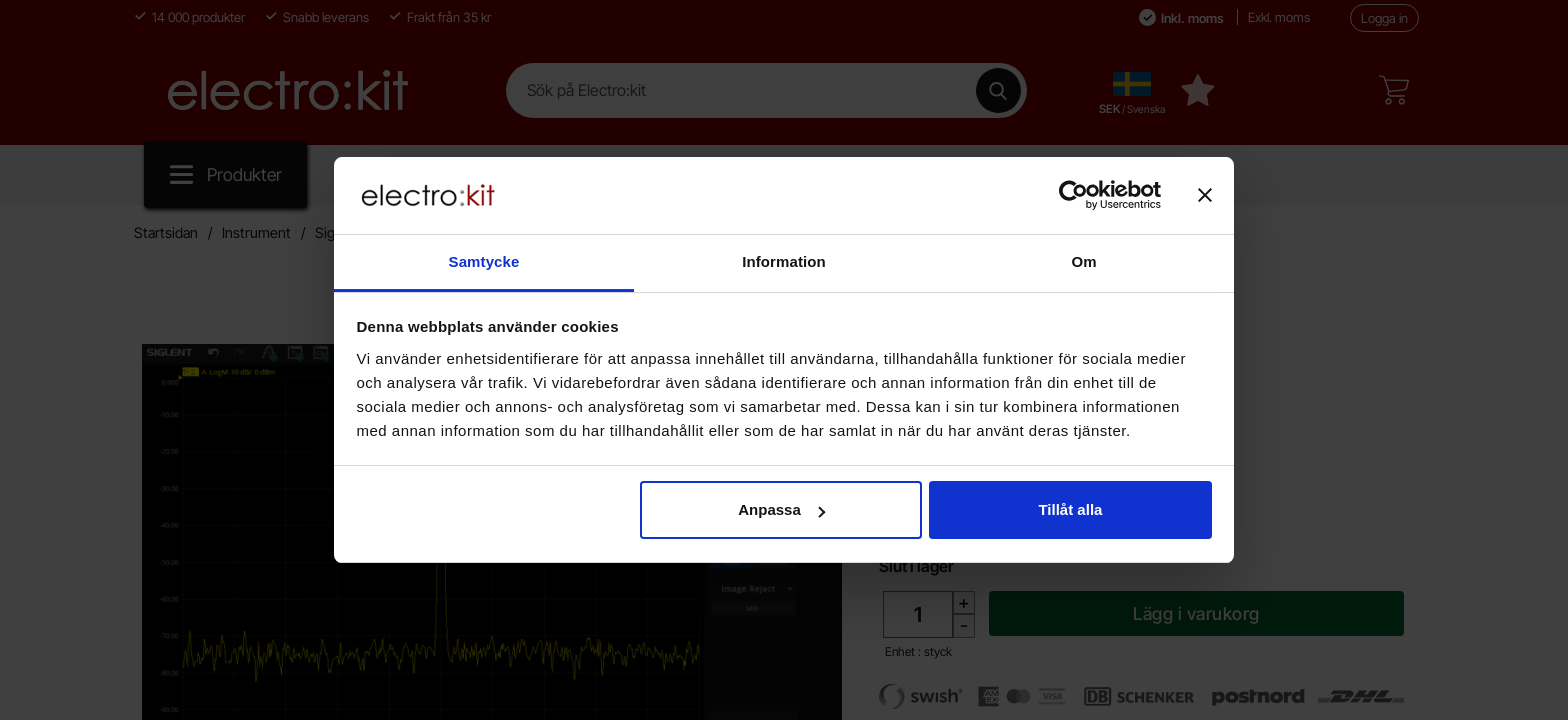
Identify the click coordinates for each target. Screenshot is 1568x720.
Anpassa (781, 509)
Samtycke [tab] (484, 261)
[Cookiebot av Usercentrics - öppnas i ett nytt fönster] (1073, 195)
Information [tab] (784, 261)
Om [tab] (1083, 261)
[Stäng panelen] (1205, 195)
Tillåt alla (1070, 509)
